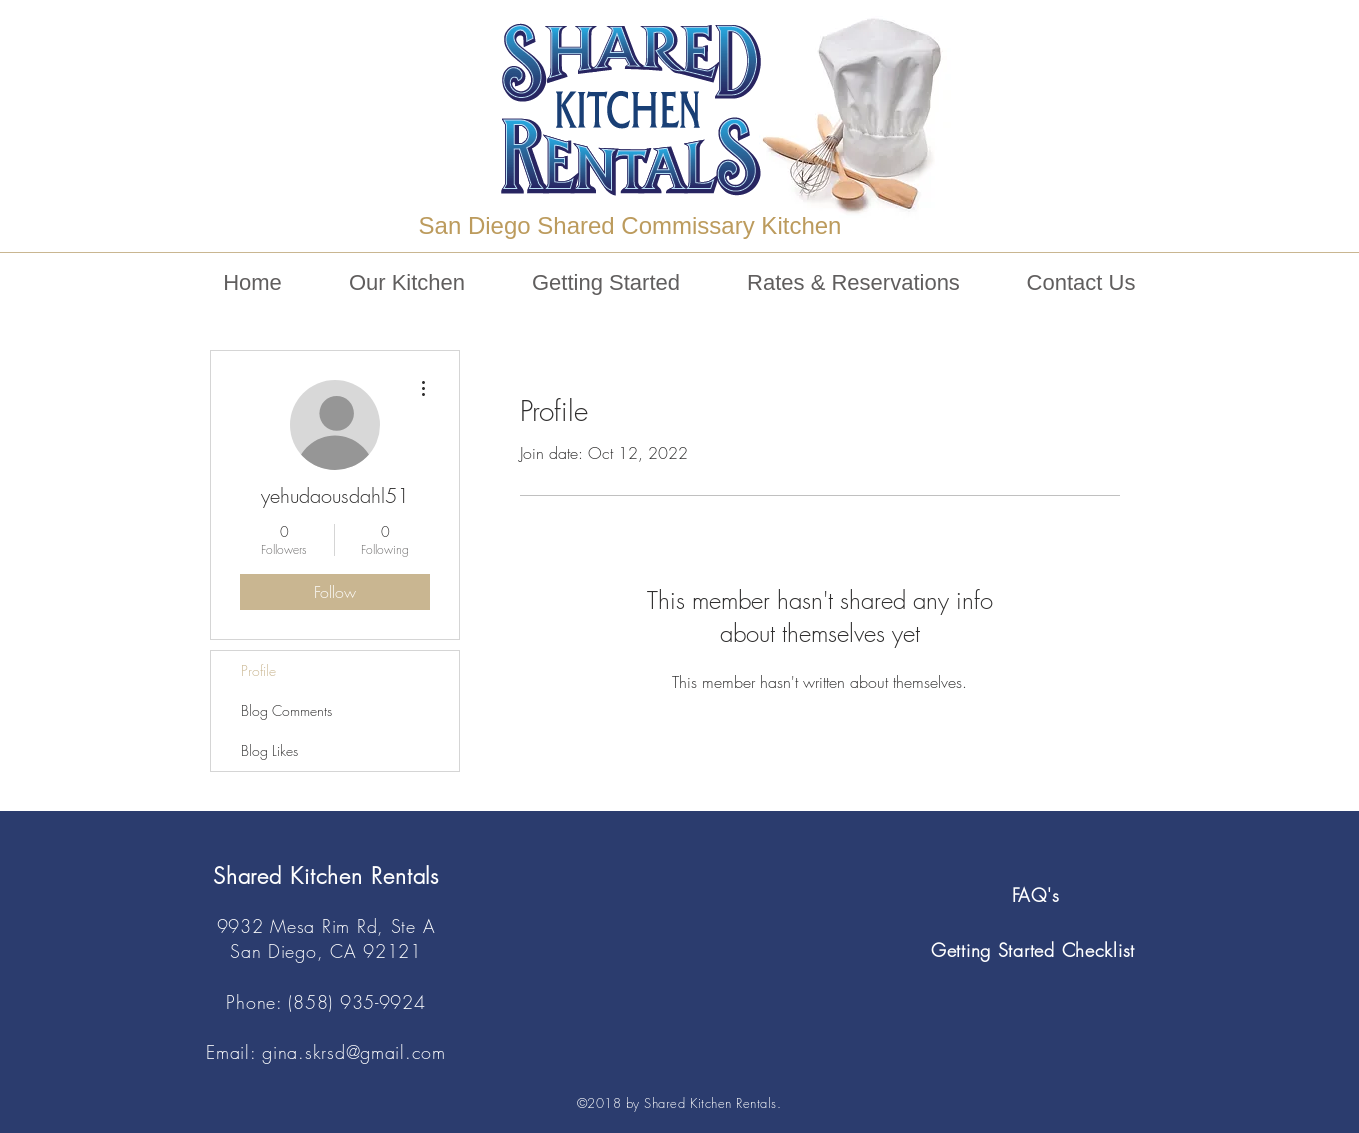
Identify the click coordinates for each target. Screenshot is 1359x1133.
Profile (258, 670)
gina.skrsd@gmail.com (353, 1052)
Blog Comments (286, 710)
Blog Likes (269, 750)
